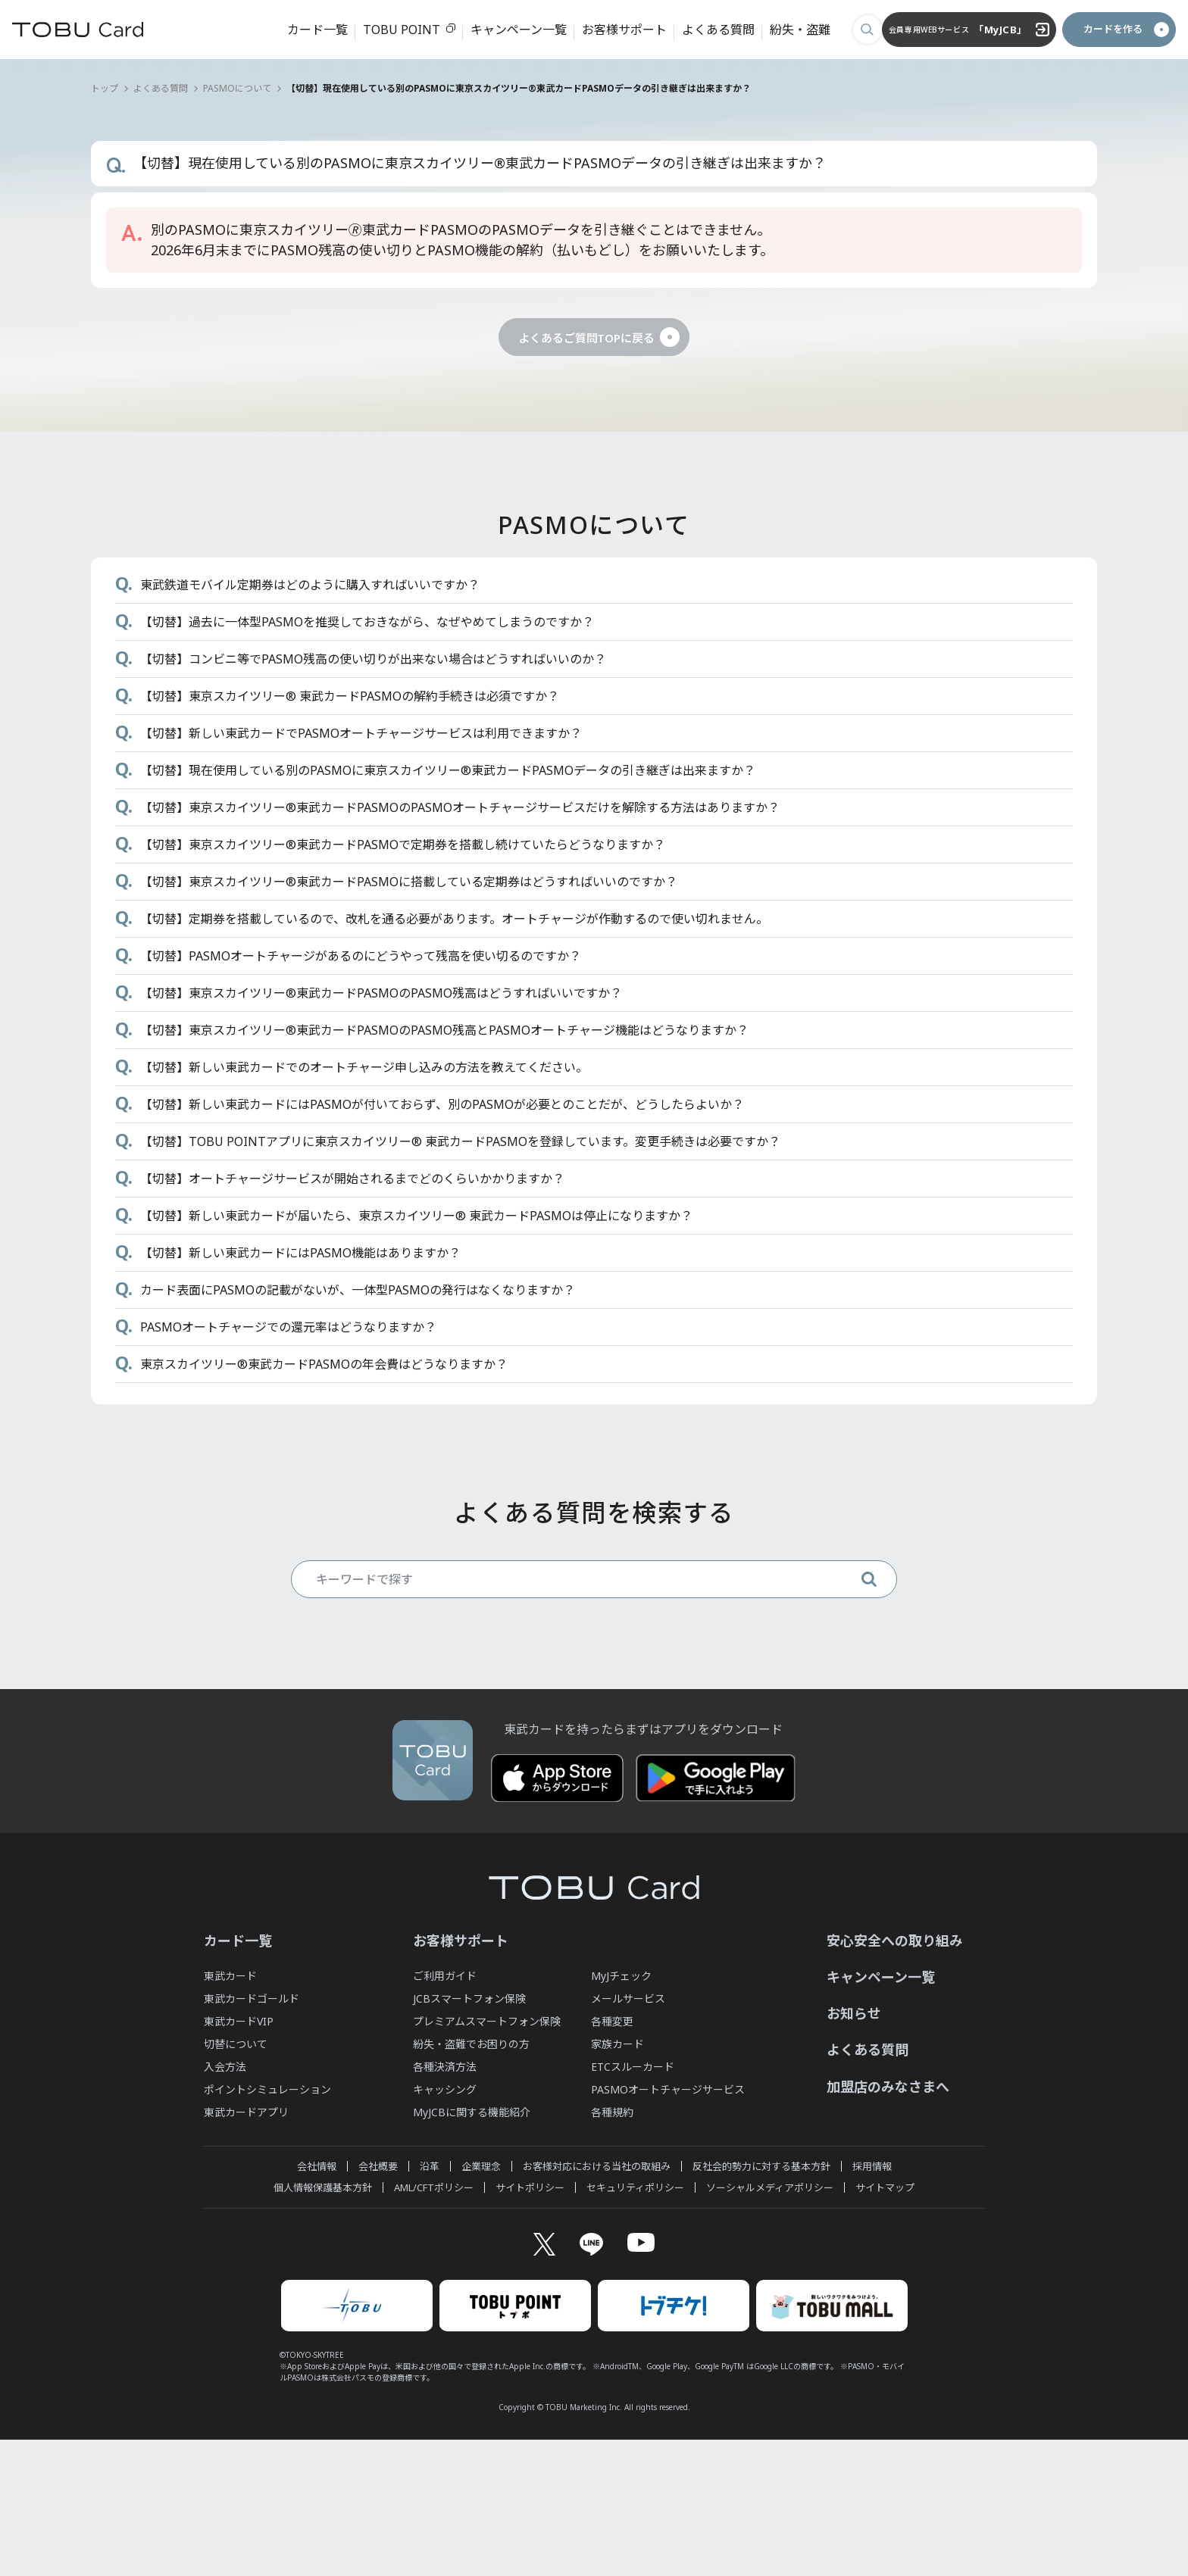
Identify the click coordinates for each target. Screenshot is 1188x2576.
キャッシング (445, 2222)
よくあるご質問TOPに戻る (586, 337)
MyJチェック (621, 2109)
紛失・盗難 (788, 29)
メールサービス (628, 2132)
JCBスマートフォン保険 (469, 2132)
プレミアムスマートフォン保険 (487, 2154)
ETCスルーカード (632, 2200)
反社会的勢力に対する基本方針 (761, 2299)
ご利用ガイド (445, 2109)
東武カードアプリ (246, 2245)
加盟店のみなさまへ (888, 2220)
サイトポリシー (530, 2321)
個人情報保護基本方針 (323, 2321)
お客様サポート (613, 29)
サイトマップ (884, 2321)
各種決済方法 (445, 2200)
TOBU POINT (390, 29)
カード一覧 (306, 29)
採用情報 (872, 2299)
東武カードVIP (239, 2154)
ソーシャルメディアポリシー (769, 2321)
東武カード (230, 2109)
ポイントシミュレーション (267, 2222)
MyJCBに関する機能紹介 (471, 2245)
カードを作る (1078, 29)
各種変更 (612, 2154)
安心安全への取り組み (895, 2074)
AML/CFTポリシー (434, 2321)
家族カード (617, 2177)
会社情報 (316, 2299)
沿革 (429, 2299)
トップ (104, 88)
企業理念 (481, 2299)
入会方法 (225, 2200)
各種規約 (612, 2245)
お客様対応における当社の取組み (597, 2299)
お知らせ (854, 2146)
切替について (235, 2177)
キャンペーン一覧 (507, 29)
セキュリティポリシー (635, 2321)
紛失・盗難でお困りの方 (471, 2177)
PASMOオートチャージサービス (668, 2222)
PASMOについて (237, 88)
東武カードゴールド (251, 2132)
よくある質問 (707, 29)
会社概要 (378, 2299)
